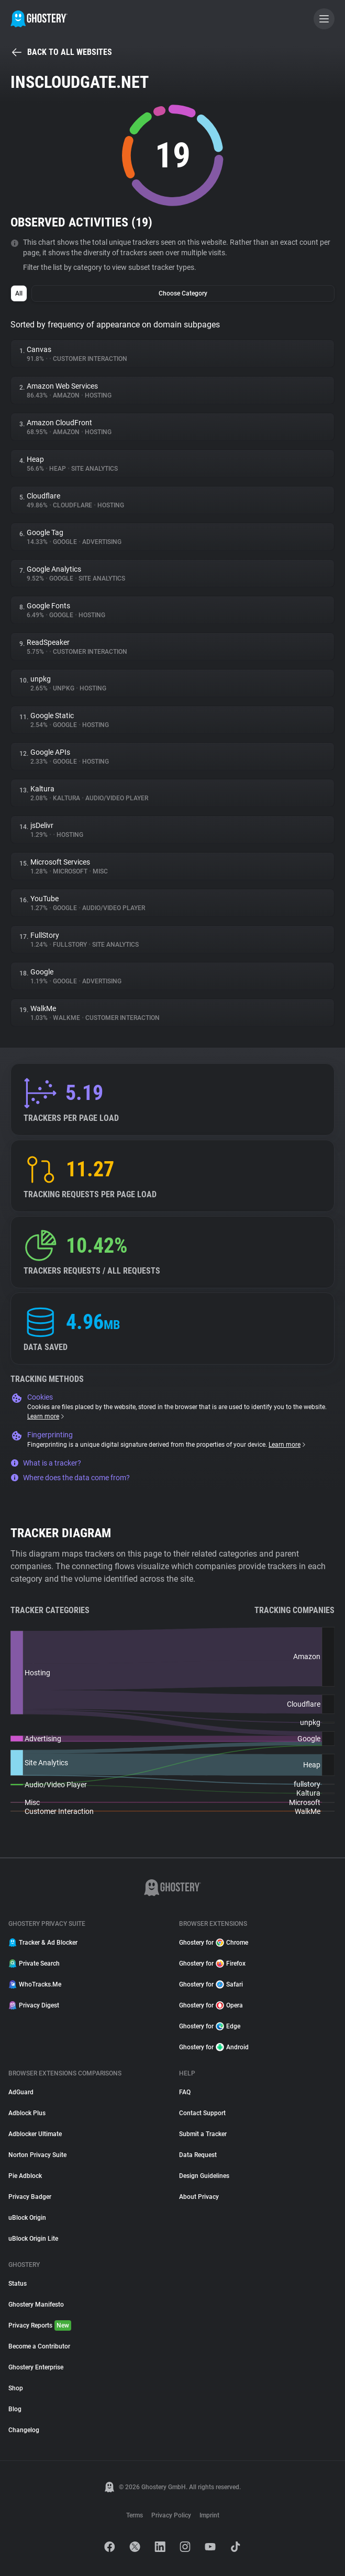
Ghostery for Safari (211, 1984)
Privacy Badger (29, 2196)
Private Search (34, 1963)
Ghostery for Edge (209, 2026)
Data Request (198, 2155)
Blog (14, 2409)
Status (17, 2283)
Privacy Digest (33, 2005)
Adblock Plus (27, 2113)
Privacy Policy (171, 2515)
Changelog (23, 2430)
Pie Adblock (25, 2176)
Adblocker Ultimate (35, 2134)
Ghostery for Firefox (212, 1963)
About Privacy (199, 2196)
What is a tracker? (45, 1463)
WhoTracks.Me (34, 1984)
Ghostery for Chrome (213, 1942)
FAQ (185, 2092)
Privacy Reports (39, 2325)
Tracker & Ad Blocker (42, 1942)
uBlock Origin (27, 2217)
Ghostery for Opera (211, 2005)
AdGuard (21, 2092)
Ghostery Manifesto (36, 2304)
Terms (134, 2515)
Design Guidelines (204, 2176)
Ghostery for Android (214, 2047)
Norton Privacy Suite (37, 2155)
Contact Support (202, 2113)
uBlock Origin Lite (33, 2238)
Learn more (46, 1416)
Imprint (209, 2515)
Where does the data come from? (70, 1477)
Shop (15, 2388)
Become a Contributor (39, 2346)
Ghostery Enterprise (35, 2367)
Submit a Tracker (203, 2134)
